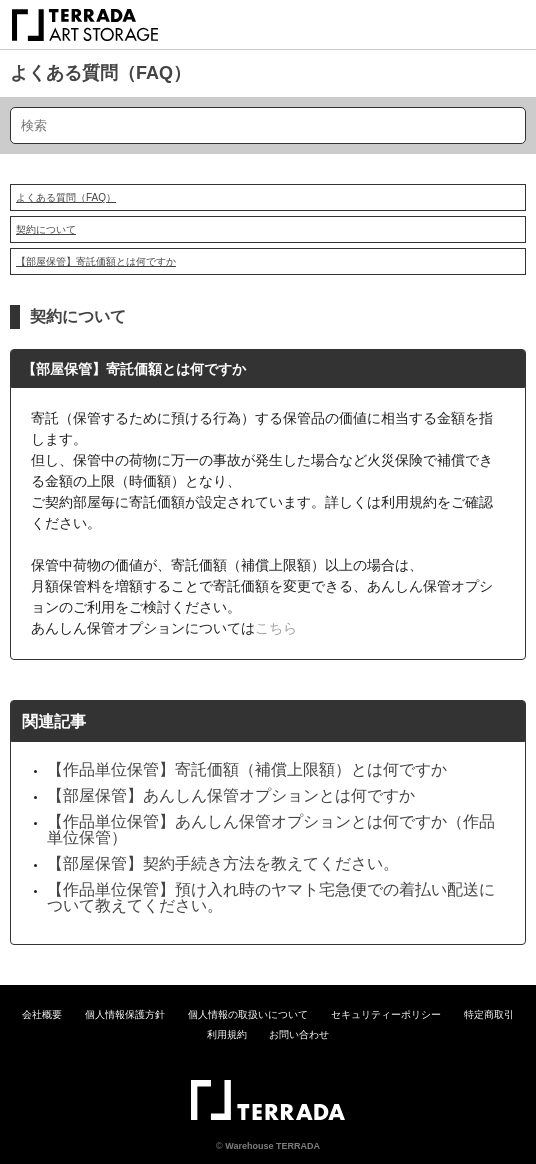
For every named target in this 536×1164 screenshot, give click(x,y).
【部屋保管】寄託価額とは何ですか (96, 261)
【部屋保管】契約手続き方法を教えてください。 (223, 863)
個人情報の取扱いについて (248, 1014)
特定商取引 (489, 1014)
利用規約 (227, 1034)
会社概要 (42, 1014)
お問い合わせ (299, 1034)
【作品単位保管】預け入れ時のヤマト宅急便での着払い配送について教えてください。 (271, 897)
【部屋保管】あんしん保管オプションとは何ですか (231, 795)
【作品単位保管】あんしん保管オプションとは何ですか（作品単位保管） (271, 829)
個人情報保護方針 (125, 1014)
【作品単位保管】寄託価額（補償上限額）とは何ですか (247, 769)
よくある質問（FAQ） (100, 73)
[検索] (268, 125)
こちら (276, 628)
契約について (46, 229)
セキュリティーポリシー (386, 1014)
